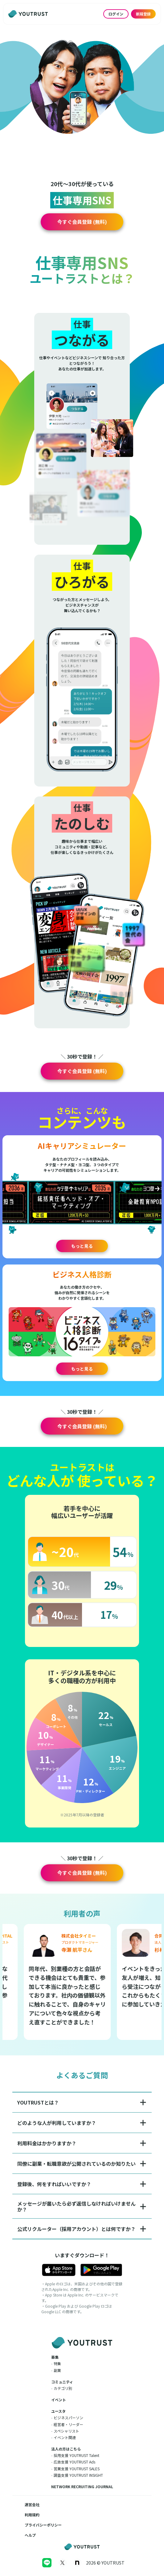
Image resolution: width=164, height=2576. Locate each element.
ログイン (116, 14)
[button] (82, 221)
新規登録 (143, 14)
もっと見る (82, 1246)
